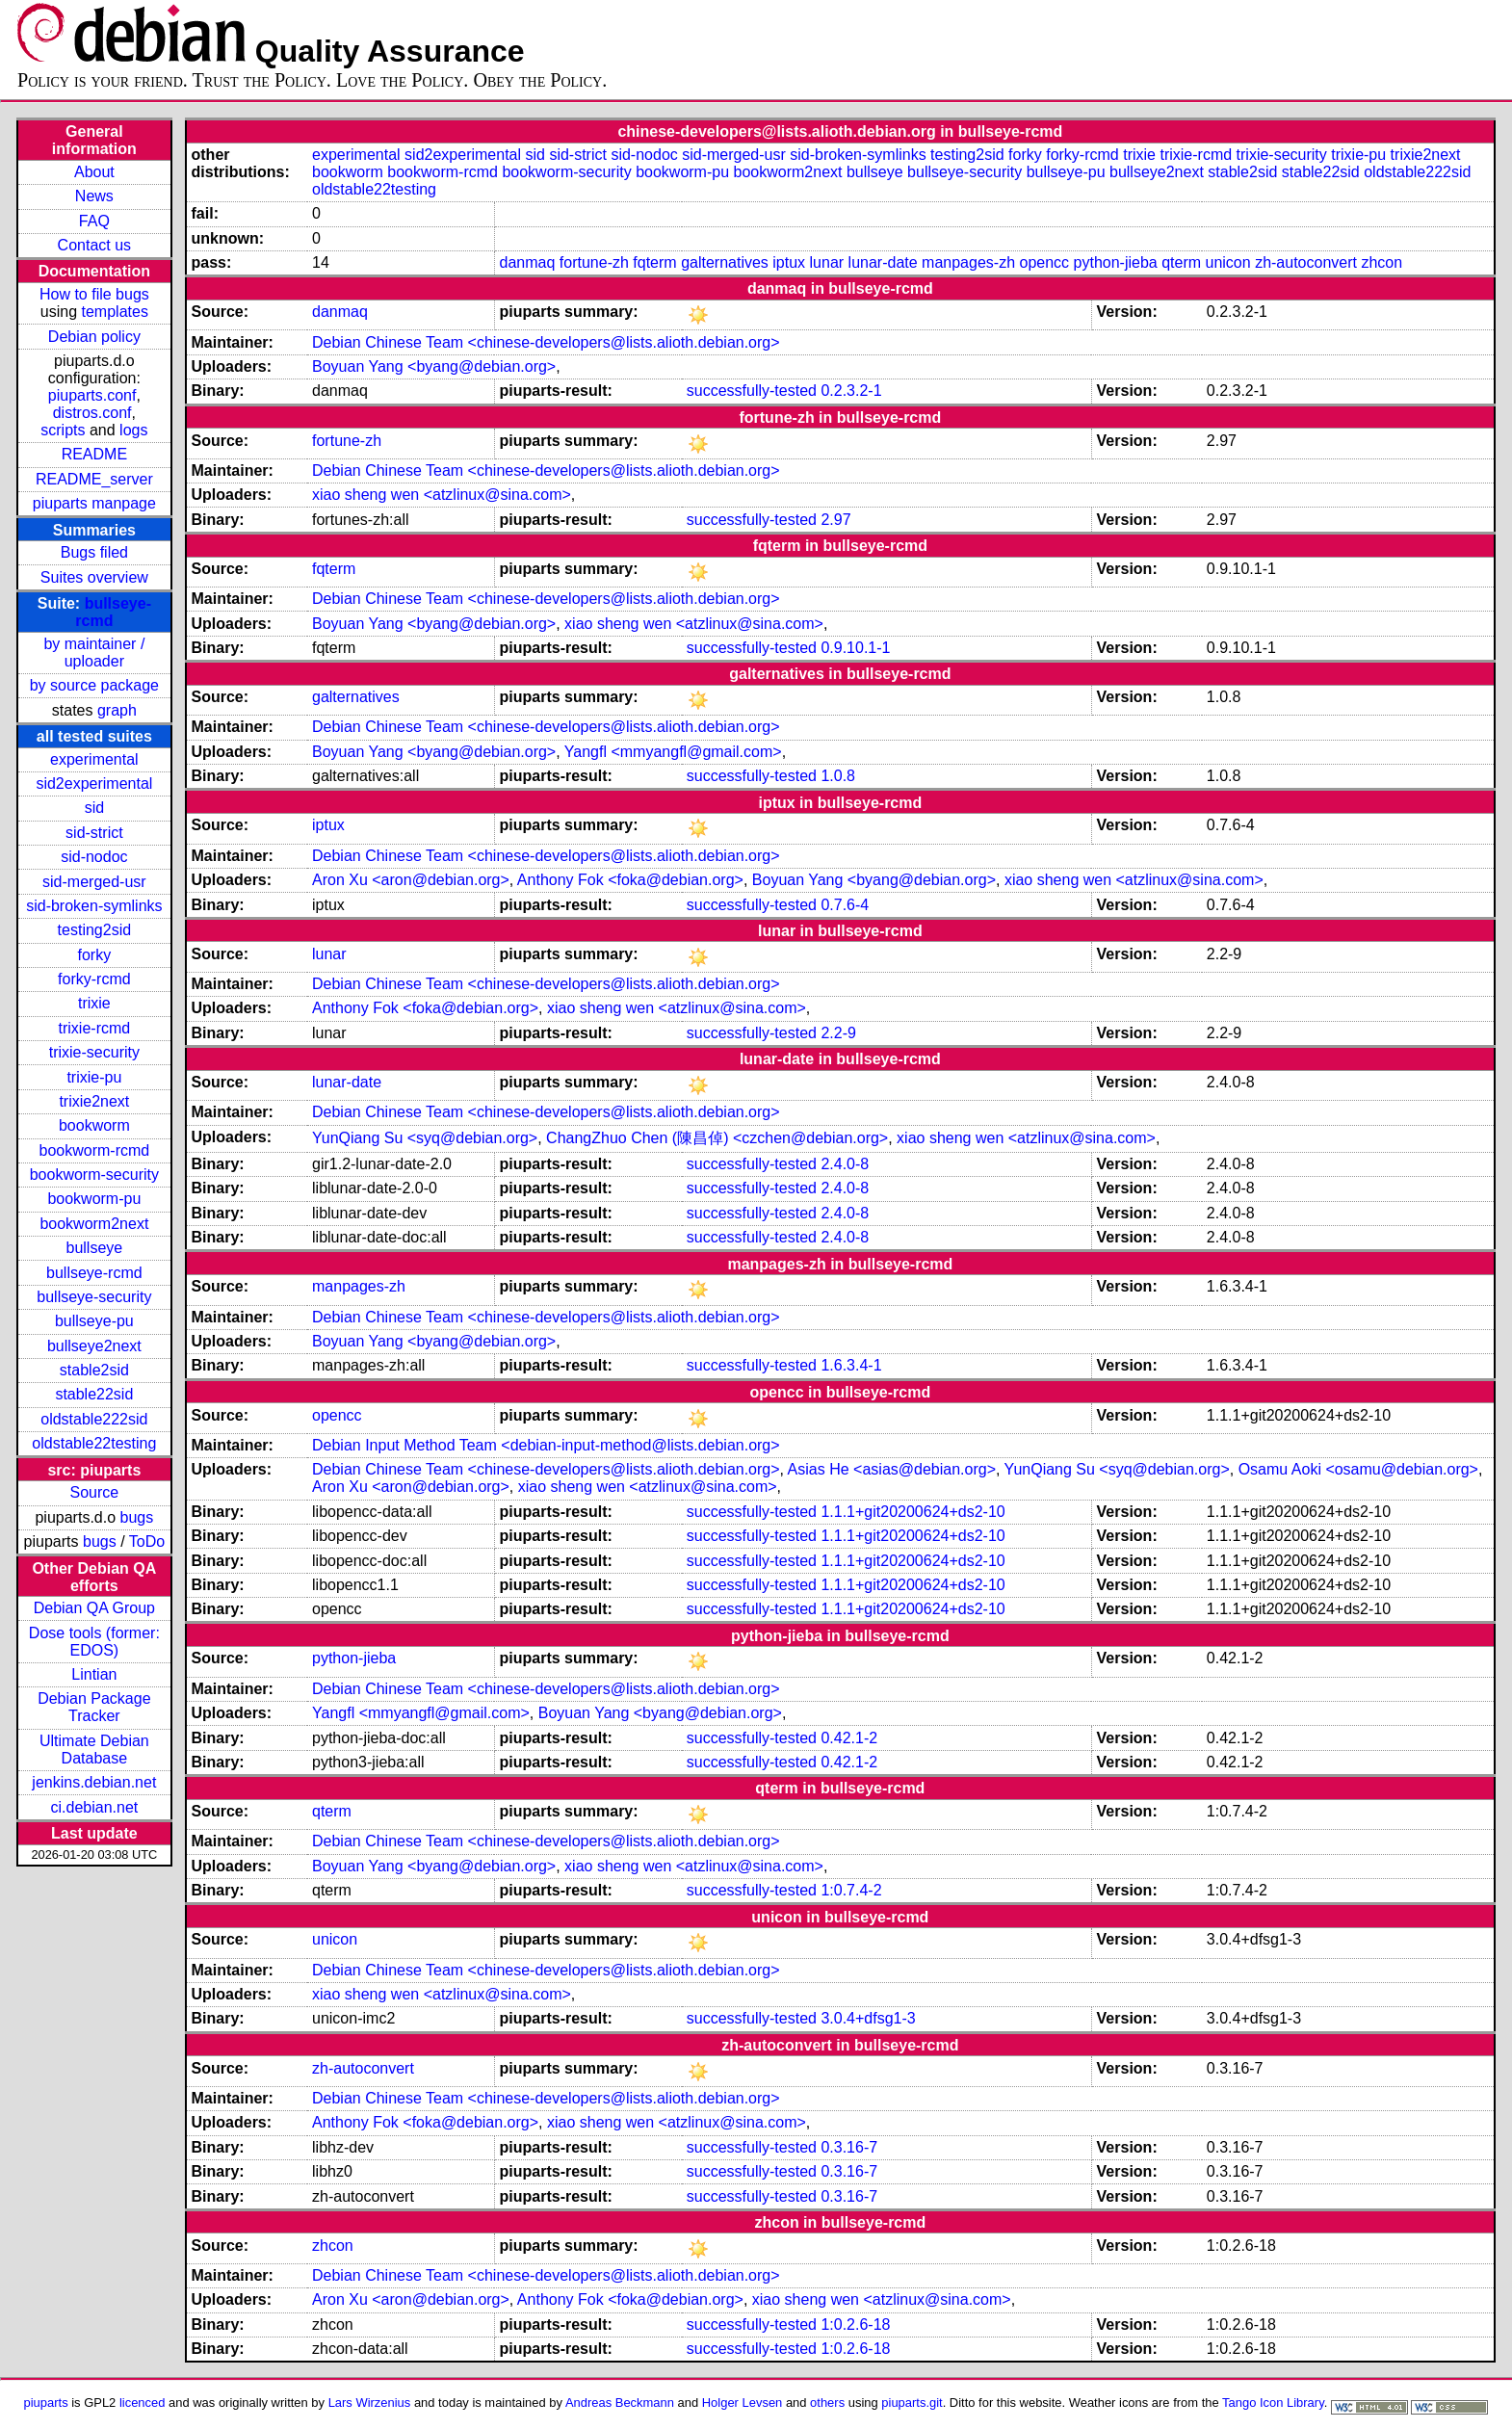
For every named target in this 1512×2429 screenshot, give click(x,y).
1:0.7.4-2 (851, 1890)
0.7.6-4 (845, 905)
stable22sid (94, 1394)
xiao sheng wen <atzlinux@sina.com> (441, 494)
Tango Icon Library (1273, 2402)
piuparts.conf (92, 395)
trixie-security (94, 1052)
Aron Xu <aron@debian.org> (410, 880)
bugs (137, 1517)
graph (117, 710)
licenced (142, 2402)
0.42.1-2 (849, 1738)
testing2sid (95, 930)
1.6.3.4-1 (851, 1365)
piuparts (46, 2402)
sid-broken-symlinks (94, 906)
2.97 (835, 519)
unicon (1228, 262)
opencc (1044, 262)
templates (115, 311)
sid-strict (94, 832)
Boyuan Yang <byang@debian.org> (434, 366)
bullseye (94, 1248)
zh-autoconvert (1306, 262)
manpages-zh (968, 262)
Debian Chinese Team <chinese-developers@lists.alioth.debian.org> (546, 342)
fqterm (654, 262)
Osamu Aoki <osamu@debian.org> (1358, 1469)
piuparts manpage (94, 503)
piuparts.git (911, 2402)
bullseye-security (94, 1297)
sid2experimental (94, 783)
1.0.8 (838, 776)
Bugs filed (94, 552)
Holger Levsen (742, 2402)
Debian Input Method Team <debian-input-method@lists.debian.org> (546, 1445)
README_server (94, 479)
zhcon (1381, 262)
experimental (94, 759)
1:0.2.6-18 (855, 2324)
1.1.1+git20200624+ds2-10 (912, 1511)
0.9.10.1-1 (855, 648)
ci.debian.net (94, 1807)
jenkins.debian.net (94, 1782)
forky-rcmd (94, 979)
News (94, 196)
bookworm (94, 1125)
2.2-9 (838, 1033)
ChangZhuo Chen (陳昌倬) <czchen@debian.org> (717, 1138)
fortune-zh (594, 262)
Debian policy (94, 336)
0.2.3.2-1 (851, 390)
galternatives (725, 262)
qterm (1181, 262)
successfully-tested (752, 390)
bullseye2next (94, 1346)
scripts (62, 430)
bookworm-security (94, 1174)
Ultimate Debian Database (94, 1749)
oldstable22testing (94, 1443)
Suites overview (94, 577)
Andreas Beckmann (619, 2402)
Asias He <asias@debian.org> (892, 1469)
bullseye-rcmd (94, 1273)
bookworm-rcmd (94, 1150)
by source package (94, 685)
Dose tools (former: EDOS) (94, 1642)
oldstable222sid (93, 1419)
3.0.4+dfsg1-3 (868, 2018)
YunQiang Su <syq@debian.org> (424, 1138)
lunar (827, 262)
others (827, 2402)
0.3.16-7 (849, 2147)
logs (133, 430)
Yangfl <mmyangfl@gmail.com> (673, 752)
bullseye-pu (94, 1321)
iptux (788, 262)
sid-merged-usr (94, 882)
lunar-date (883, 262)
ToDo (147, 1541)
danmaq (528, 262)
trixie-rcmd (95, 1028)
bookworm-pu (94, 1198)
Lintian (94, 1674)
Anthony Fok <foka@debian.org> (630, 880)
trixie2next (94, 1101)
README (94, 454)
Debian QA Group (94, 1608)
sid (94, 807)
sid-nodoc (94, 857)
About (94, 172)
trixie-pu (93, 1077)
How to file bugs (94, 294)
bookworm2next (93, 1223)
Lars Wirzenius (369, 2402)
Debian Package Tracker (94, 1707)
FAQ (94, 221)
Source (94, 1492)
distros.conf (92, 413)
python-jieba (1116, 262)
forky (95, 955)
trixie (94, 1003)
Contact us (94, 245)
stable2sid (94, 1370)
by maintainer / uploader (93, 652)
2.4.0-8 (845, 1164)
